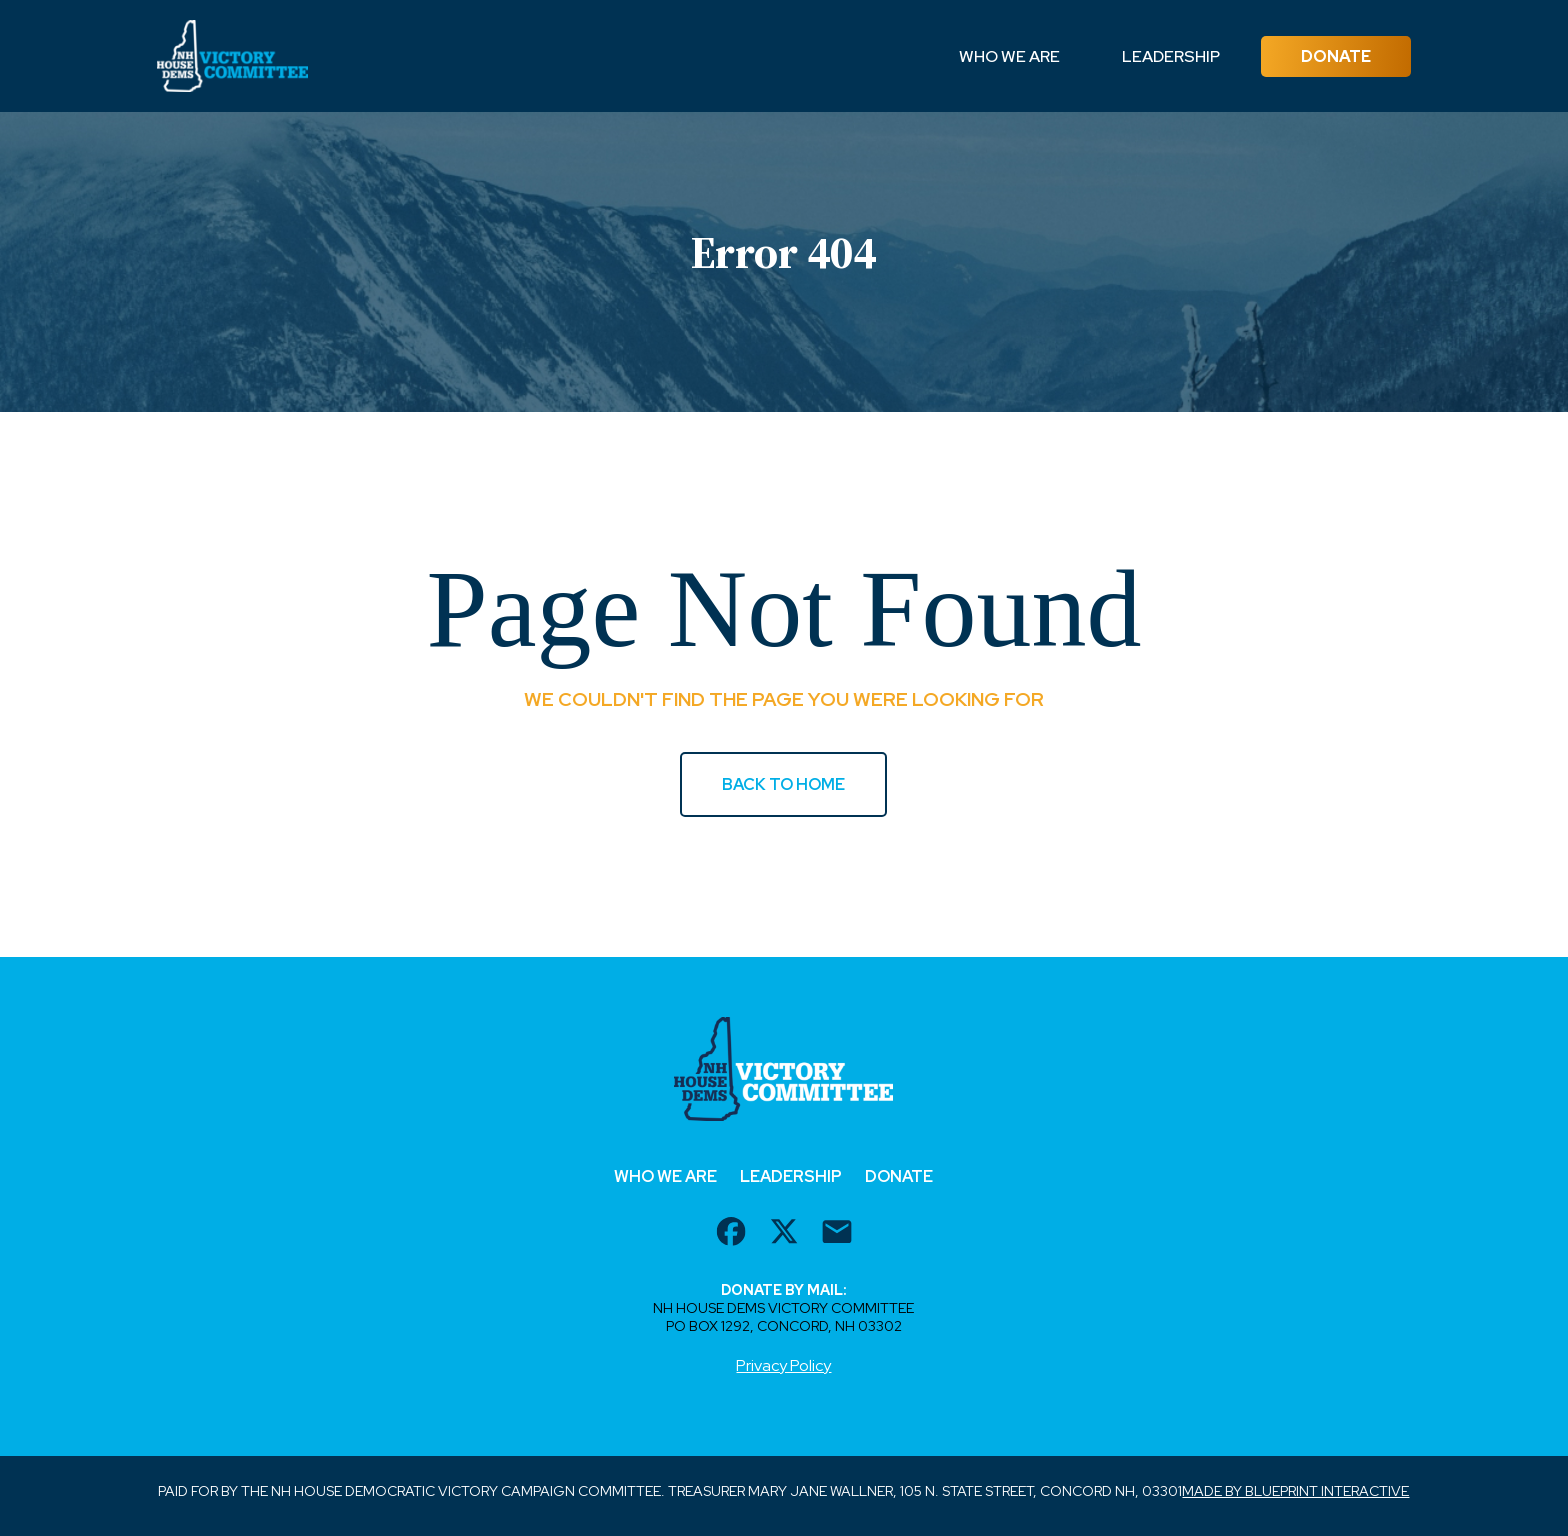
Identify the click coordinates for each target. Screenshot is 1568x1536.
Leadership (1171, 56)
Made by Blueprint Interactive (1295, 1491)
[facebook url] (731, 1234)
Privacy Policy (783, 1365)
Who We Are (1009, 56)
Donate (1336, 56)
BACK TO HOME (783, 784)
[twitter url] (784, 1234)
